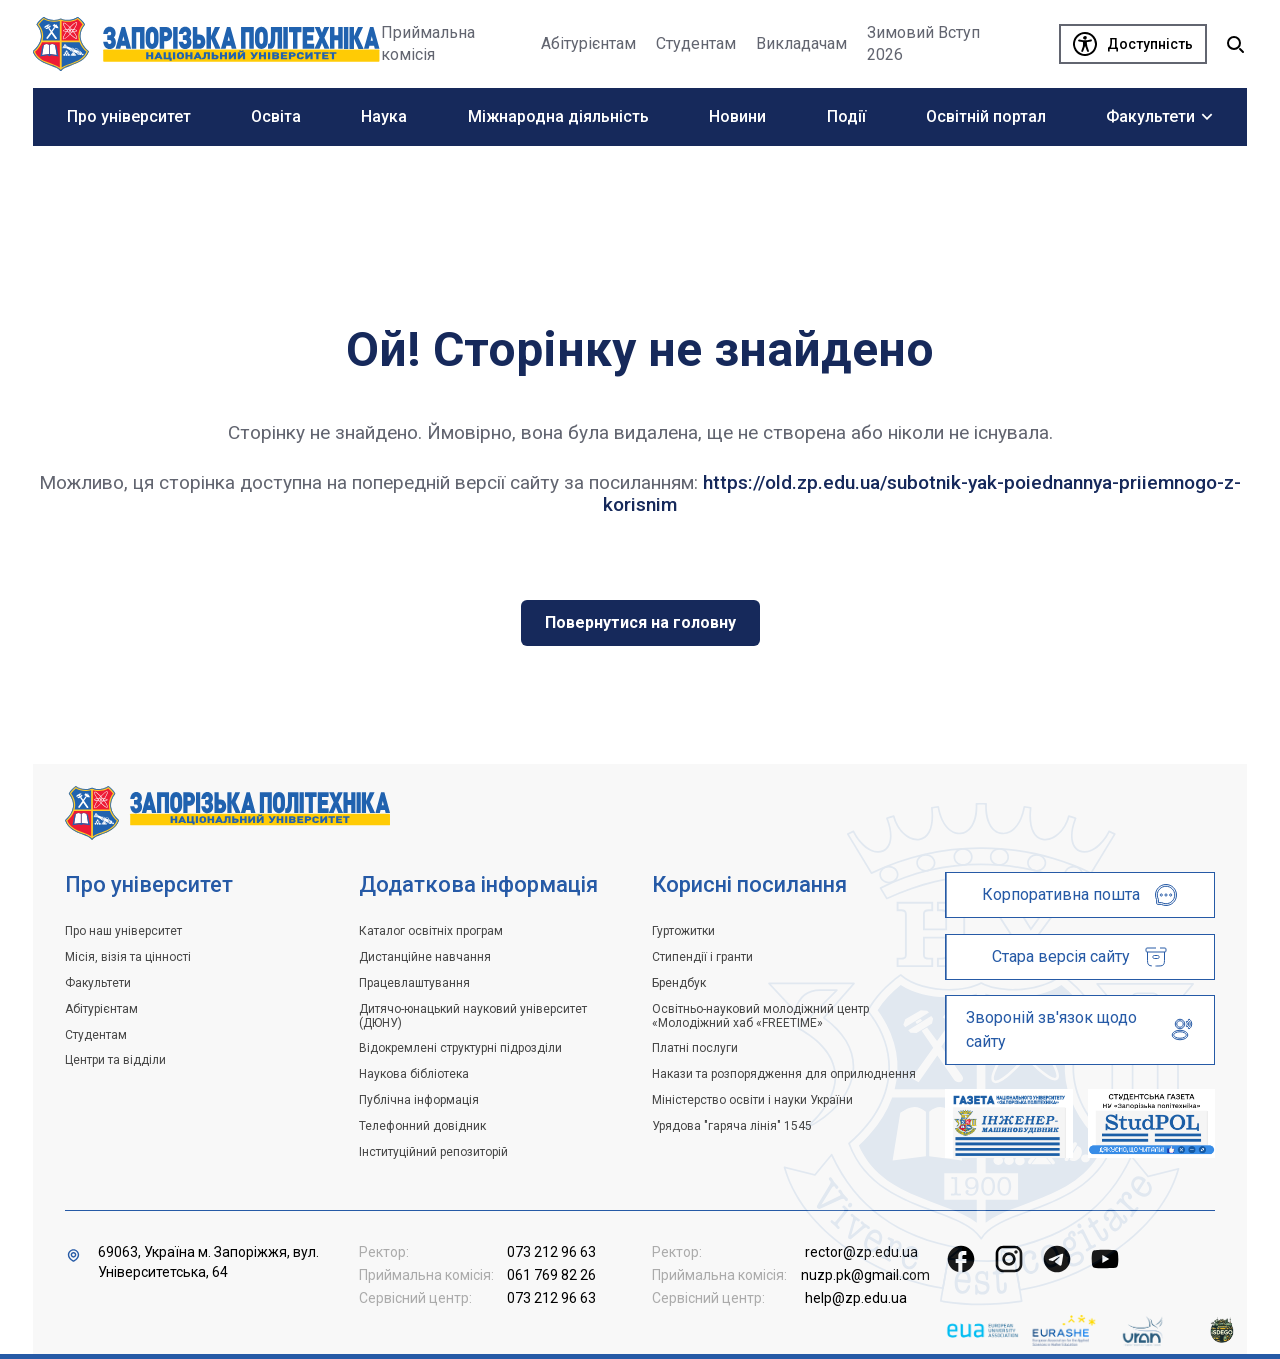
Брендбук (679, 983)
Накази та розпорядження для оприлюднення (784, 1074)
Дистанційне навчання (425, 957)
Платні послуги (695, 1048)
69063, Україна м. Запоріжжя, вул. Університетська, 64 (208, 1262)
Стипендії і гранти (702, 957)
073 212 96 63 (551, 1252)
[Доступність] (1133, 44)
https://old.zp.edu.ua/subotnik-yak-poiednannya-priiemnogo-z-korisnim (922, 493)
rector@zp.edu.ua (861, 1252)
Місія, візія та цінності (128, 957)
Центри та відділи (115, 1060)
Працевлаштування (414, 983)
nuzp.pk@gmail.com (865, 1275)
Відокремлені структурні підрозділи (460, 1048)
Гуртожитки (683, 931)
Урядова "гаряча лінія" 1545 (732, 1126)
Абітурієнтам (101, 1009)
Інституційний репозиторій (433, 1152)
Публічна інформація (419, 1100)
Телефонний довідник (422, 1126)
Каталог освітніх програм (431, 931)
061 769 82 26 (551, 1275)
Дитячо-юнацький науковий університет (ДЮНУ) (473, 1016)
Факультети (98, 983)
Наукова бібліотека (414, 1074)
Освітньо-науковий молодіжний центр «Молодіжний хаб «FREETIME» (760, 1016)
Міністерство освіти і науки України (752, 1100)
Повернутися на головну (640, 622)
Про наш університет (123, 931)
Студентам (96, 1035)
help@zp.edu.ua (856, 1298)
